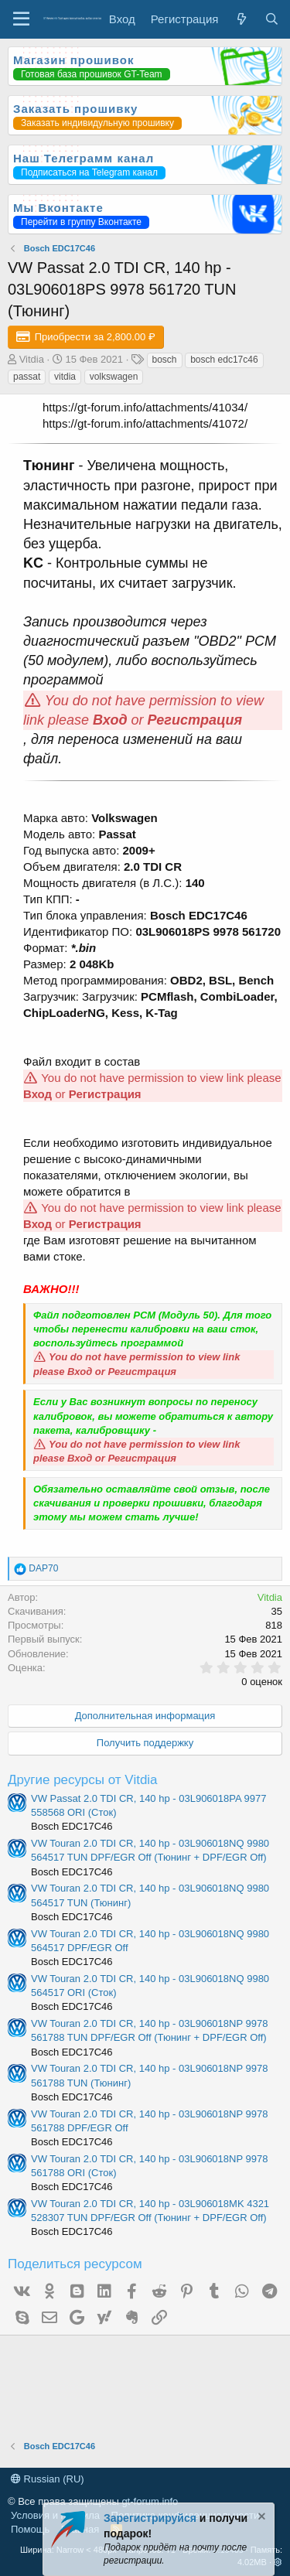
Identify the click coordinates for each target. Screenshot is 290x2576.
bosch (164, 359)
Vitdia (31, 359)
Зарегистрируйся (150, 2518)
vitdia (65, 376)
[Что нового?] (241, 19)
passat (26, 376)
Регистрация (195, 720)
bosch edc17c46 (224, 359)
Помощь (30, 2529)
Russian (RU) (47, 2479)
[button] (278, 2562)
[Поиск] (272, 19)
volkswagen (114, 376)
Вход (110, 720)
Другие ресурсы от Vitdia (83, 1779)
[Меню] (21, 19)
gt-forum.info (149, 2501)
